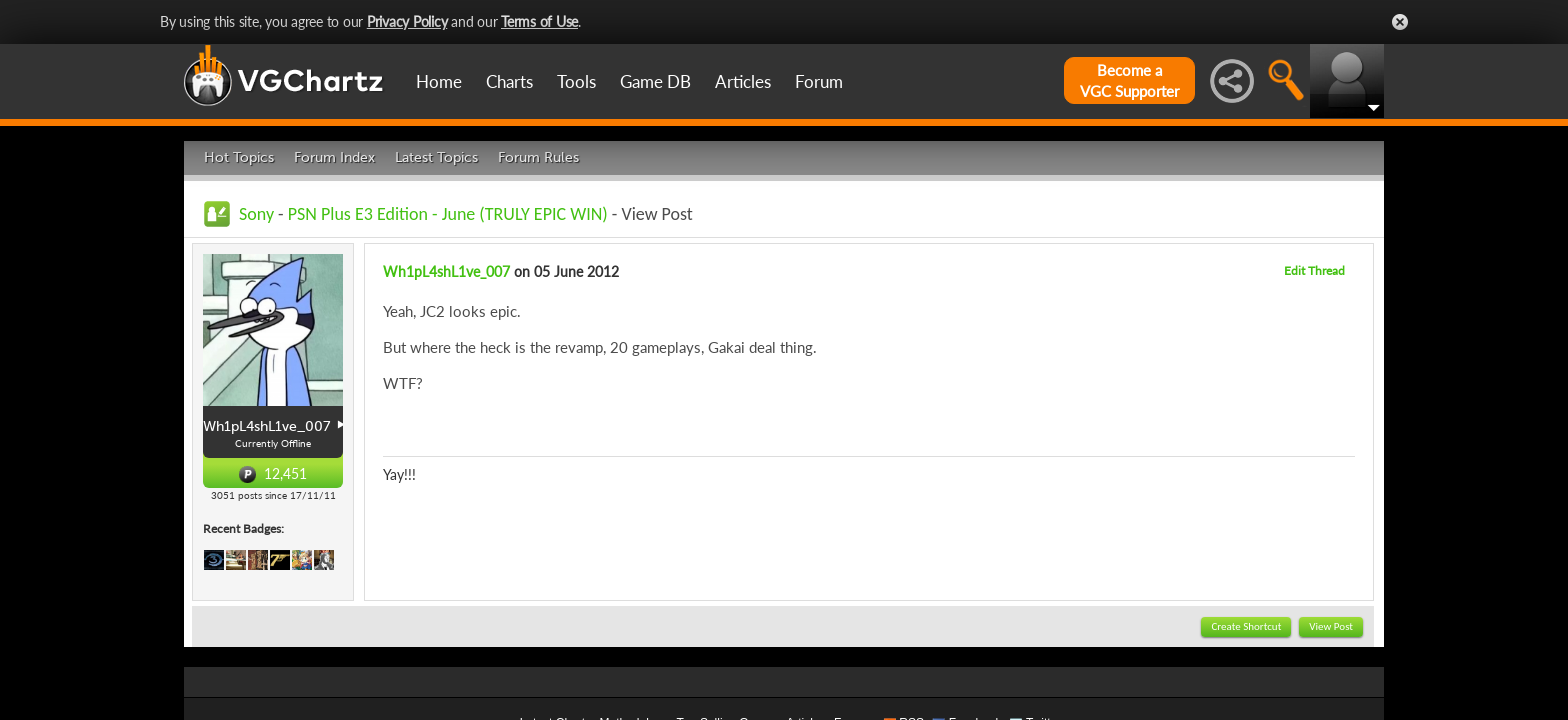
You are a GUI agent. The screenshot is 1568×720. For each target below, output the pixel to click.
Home (439, 81)
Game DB (655, 81)
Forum (819, 81)
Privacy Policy (407, 21)
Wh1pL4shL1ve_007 (446, 271)
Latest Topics (436, 157)
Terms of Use (539, 21)
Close (1400, 22)
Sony (256, 214)
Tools (576, 81)
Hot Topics (239, 157)
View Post (1331, 626)
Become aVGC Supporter (1129, 80)
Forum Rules (538, 157)
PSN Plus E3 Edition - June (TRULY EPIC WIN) (448, 214)
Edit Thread (1314, 270)
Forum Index (334, 157)
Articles (743, 81)
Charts (509, 81)
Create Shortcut (1246, 626)
